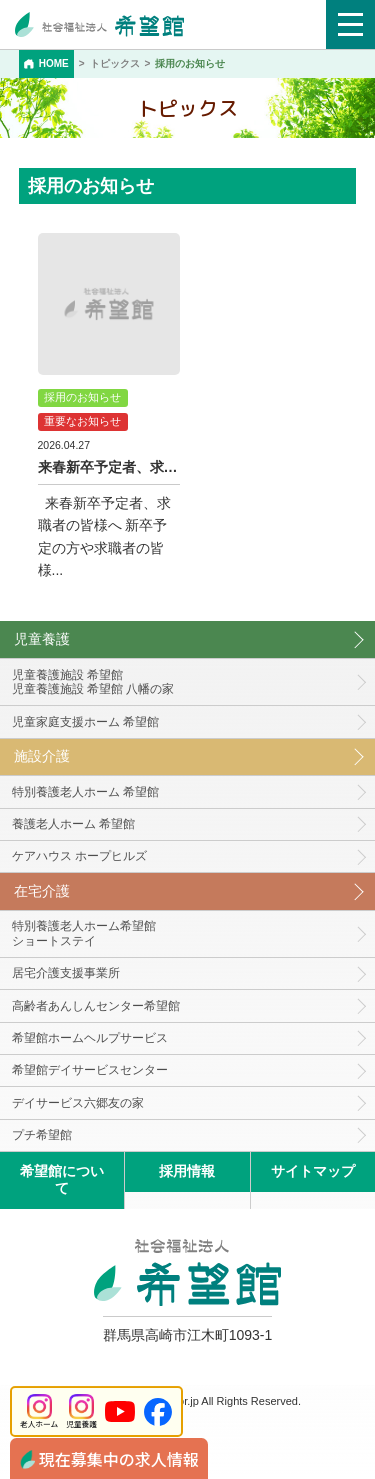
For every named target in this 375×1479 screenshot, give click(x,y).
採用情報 (187, 1171)
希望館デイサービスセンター (90, 1070)
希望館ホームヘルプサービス (90, 1038)
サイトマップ (313, 1171)
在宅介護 (42, 891)
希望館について (62, 1179)
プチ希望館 (42, 1135)
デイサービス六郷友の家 (78, 1103)
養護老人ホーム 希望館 (73, 824)
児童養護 (42, 639)
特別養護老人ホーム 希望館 (85, 792)
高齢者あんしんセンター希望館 (96, 1006)
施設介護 (42, 756)
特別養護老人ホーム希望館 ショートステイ (84, 933)
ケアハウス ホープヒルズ (79, 856)
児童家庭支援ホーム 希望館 (85, 722)
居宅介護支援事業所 (66, 973)
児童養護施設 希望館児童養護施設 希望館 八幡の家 (93, 682)
